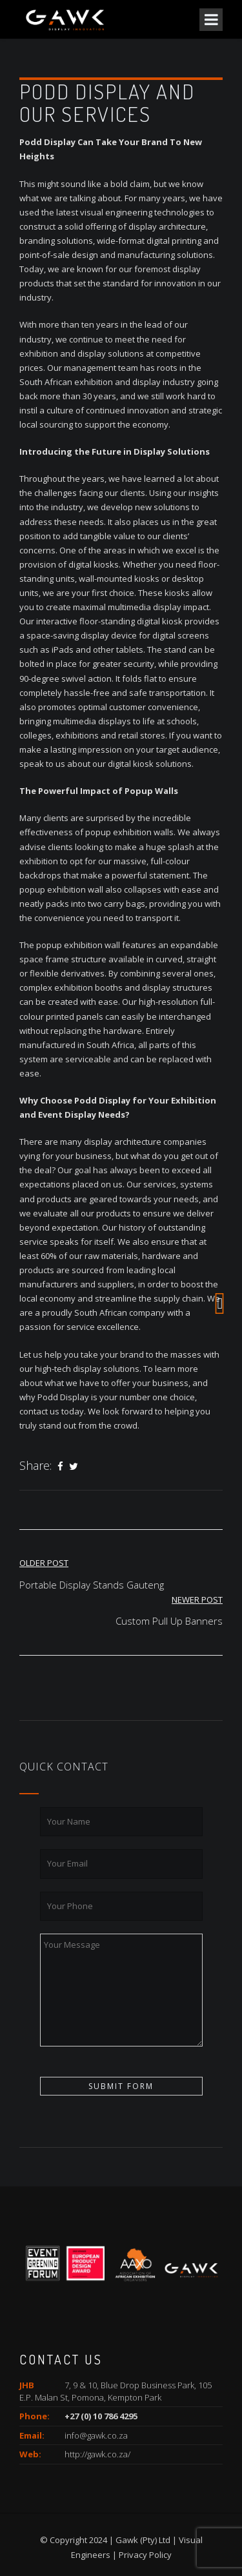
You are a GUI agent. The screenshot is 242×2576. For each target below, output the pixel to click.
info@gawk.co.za (96, 2435)
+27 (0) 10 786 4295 (101, 2416)
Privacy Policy (145, 2555)
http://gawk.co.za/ (97, 2454)
